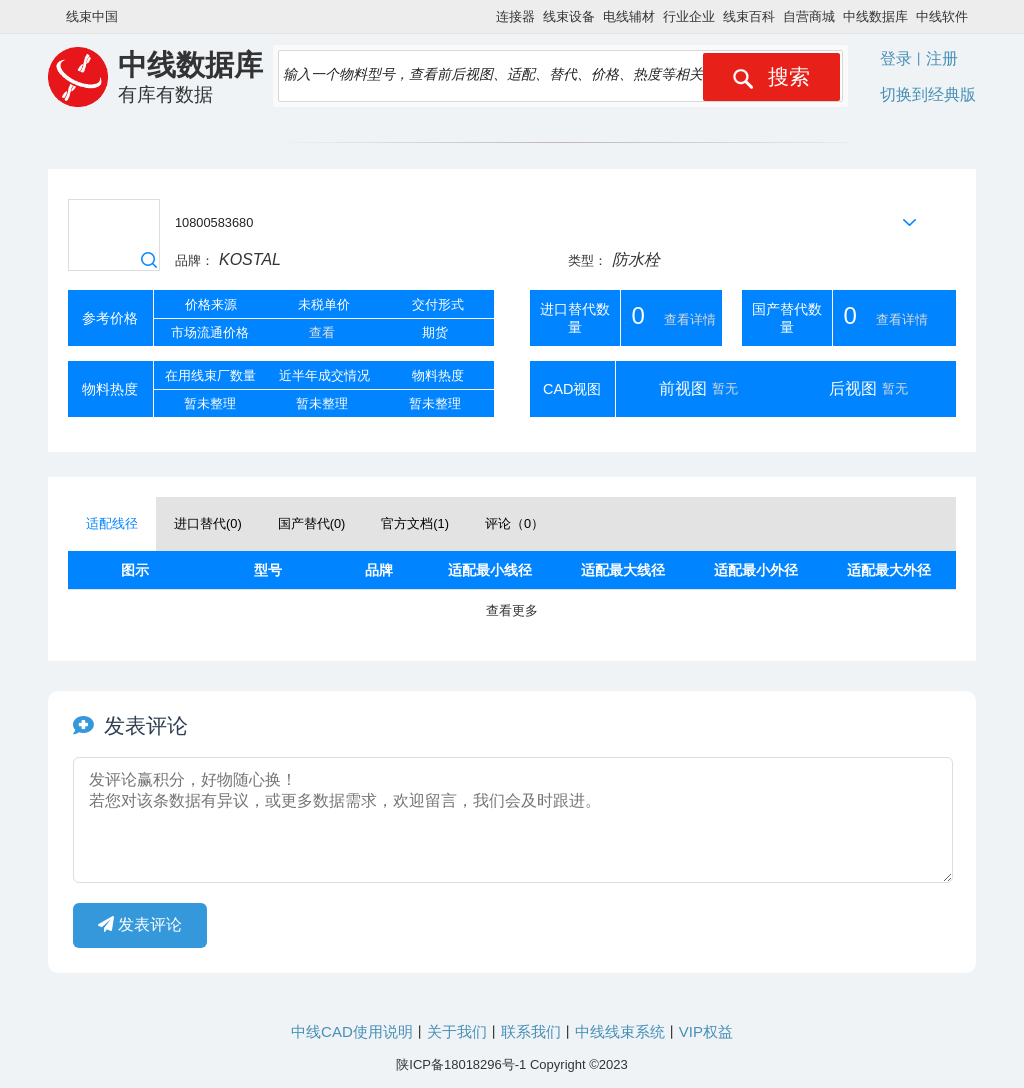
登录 (896, 58)
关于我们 (457, 1031)
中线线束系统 (620, 1031)
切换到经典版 (928, 94)
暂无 (725, 388)
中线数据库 (875, 16)
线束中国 (92, 16)
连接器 (515, 16)
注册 (942, 58)
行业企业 (689, 16)
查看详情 (690, 319)
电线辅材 (629, 16)
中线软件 (942, 16)
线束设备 (569, 16)
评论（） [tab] (514, 523)
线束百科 (749, 16)
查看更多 (512, 610)
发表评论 (140, 924)
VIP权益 (706, 1031)
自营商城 (809, 16)
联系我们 (531, 1031)
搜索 (771, 77)
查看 (322, 332)
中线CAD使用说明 (352, 1031)
